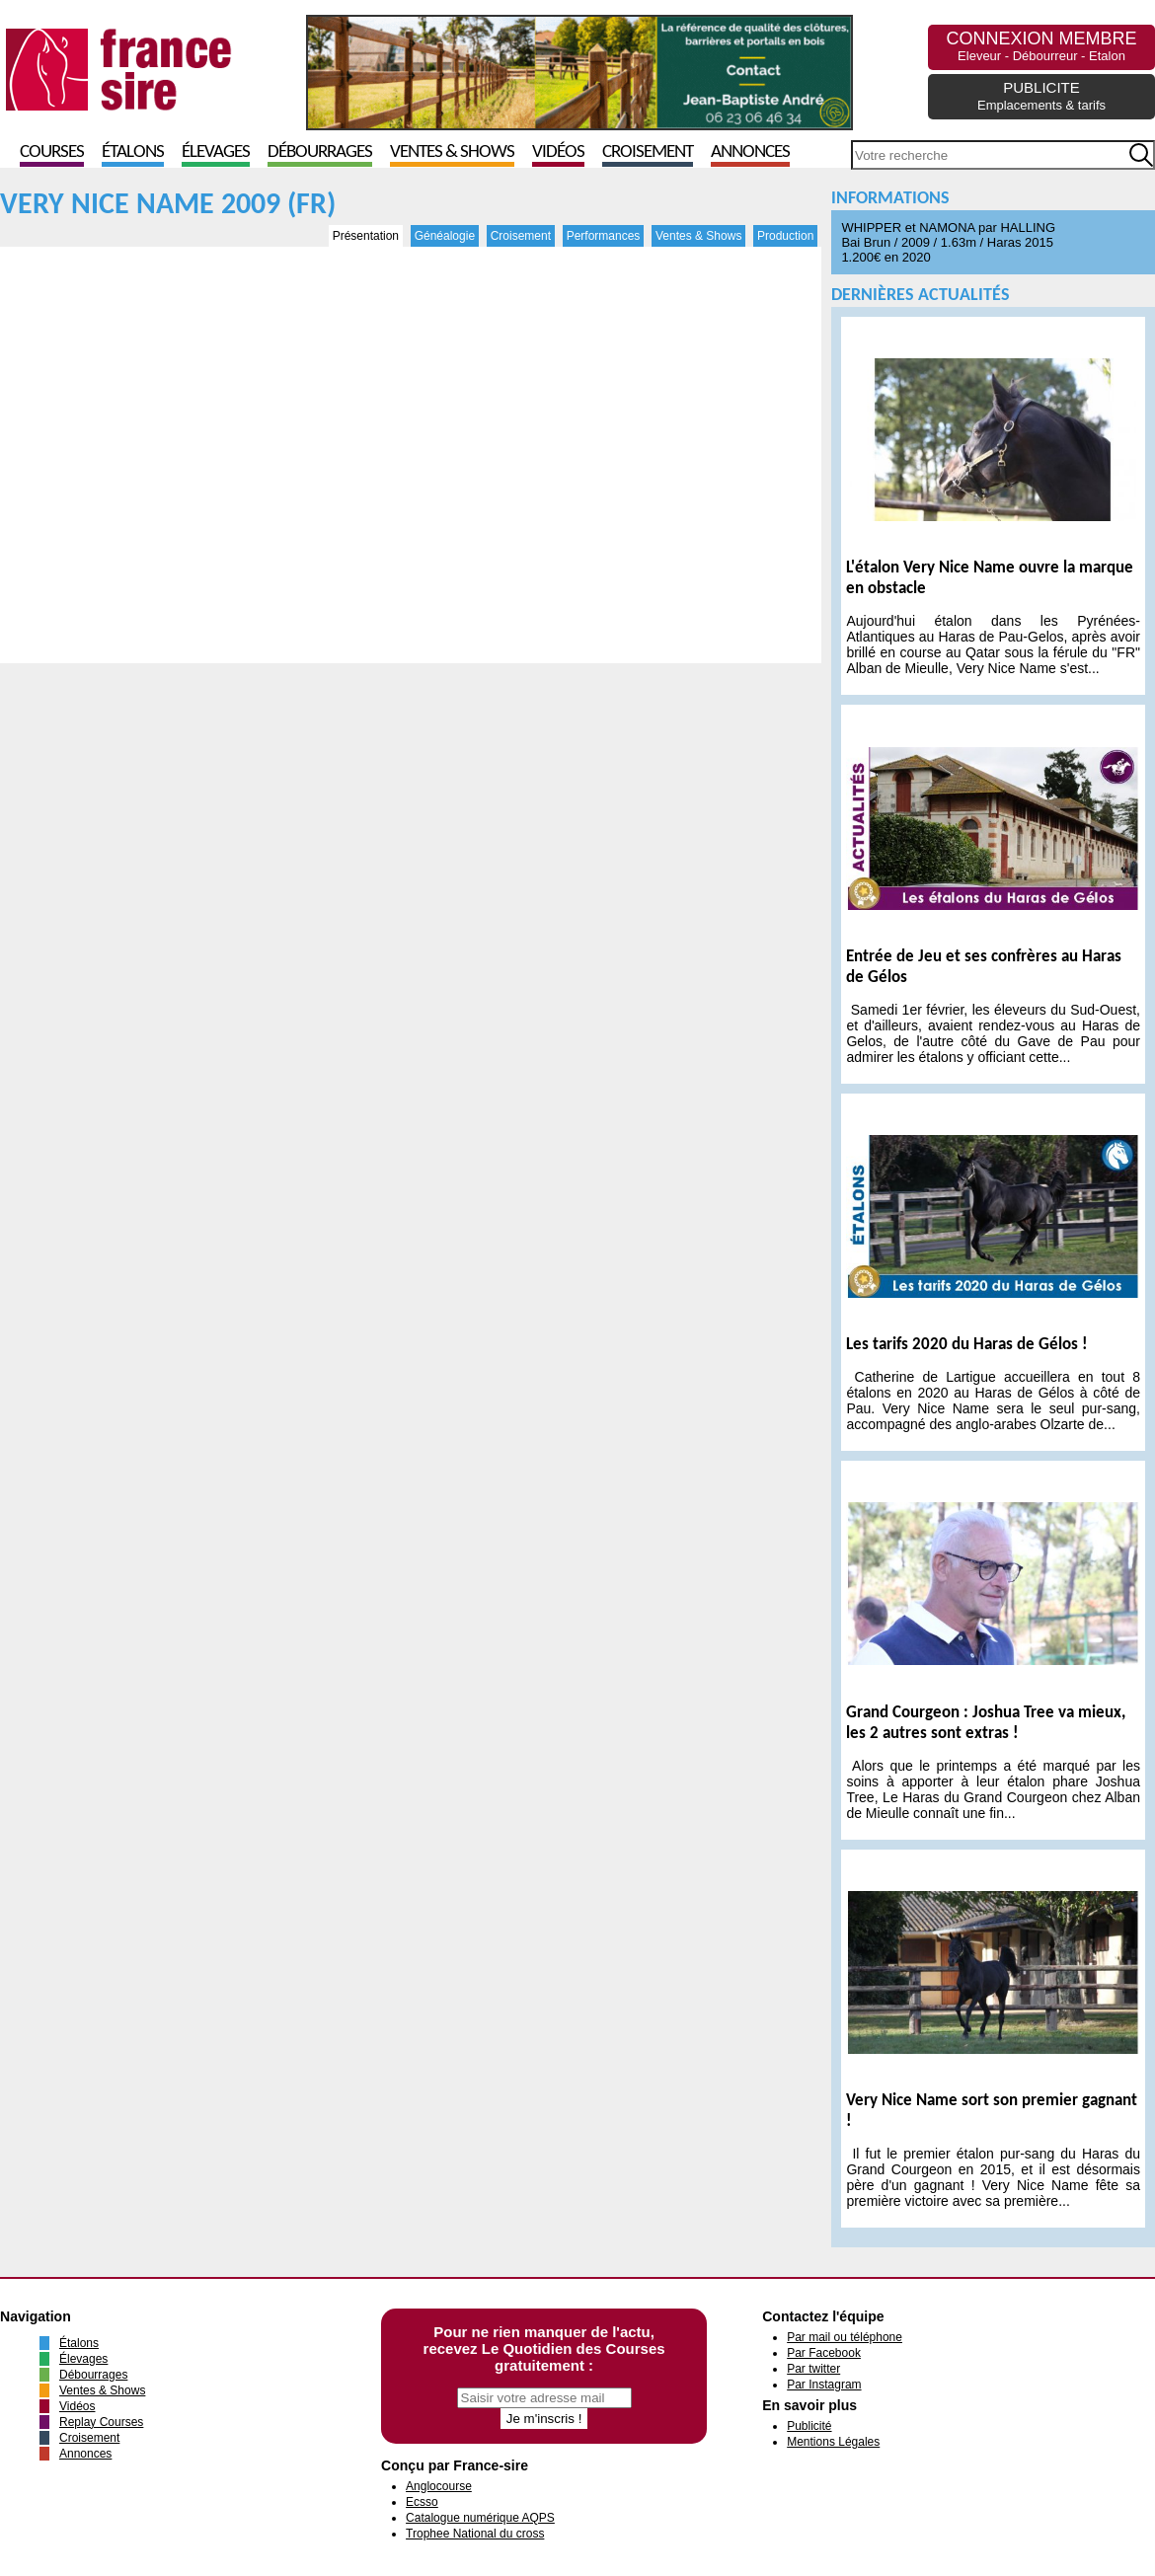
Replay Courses (101, 2422)
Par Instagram (824, 2384)
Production (785, 236)
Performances (604, 236)
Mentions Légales (833, 2442)
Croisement (647, 152)
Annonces (750, 152)
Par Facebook (824, 2353)
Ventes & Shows (452, 152)
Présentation (366, 236)
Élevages (216, 152)
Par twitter (813, 2369)
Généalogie (445, 236)
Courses (52, 152)
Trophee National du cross (475, 2533)
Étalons (133, 152)
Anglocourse (439, 2486)
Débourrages (320, 152)
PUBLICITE (1041, 96)
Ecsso (422, 2502)
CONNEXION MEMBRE (1041, 46)
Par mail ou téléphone (844, 2337)
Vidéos (558, 152)
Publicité (809, 2426)
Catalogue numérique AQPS (480, 2518)
